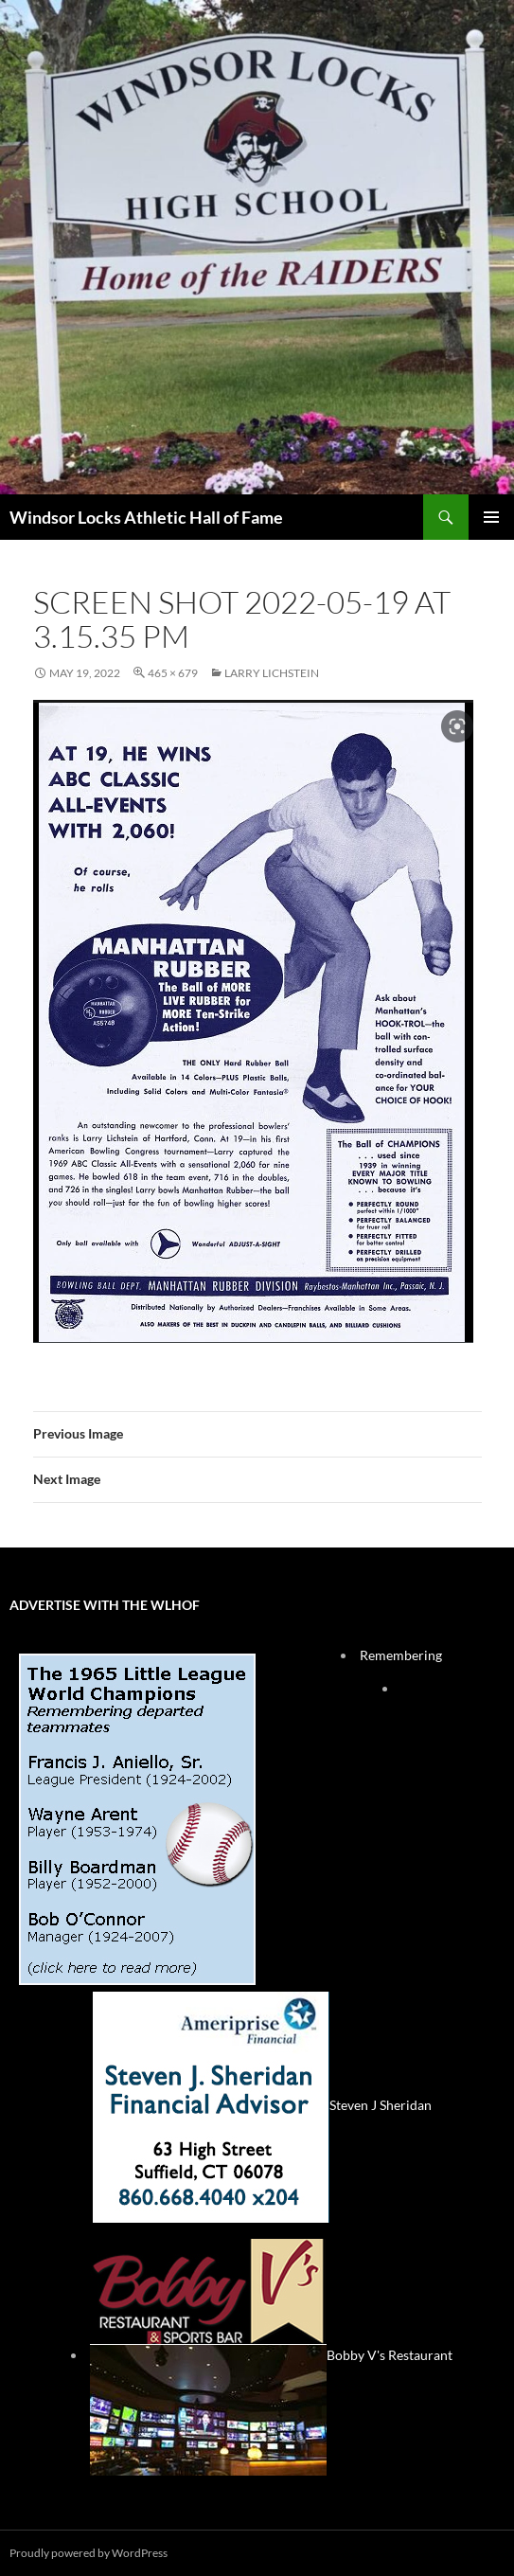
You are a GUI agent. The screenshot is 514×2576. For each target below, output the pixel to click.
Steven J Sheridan (262, 2105)
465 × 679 (173, 673)
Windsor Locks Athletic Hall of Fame (146, 517)
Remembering (401, 1655)
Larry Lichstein (271, 673)
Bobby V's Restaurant (271, 2355)
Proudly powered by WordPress (88, 2553)
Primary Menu (491, 517)
